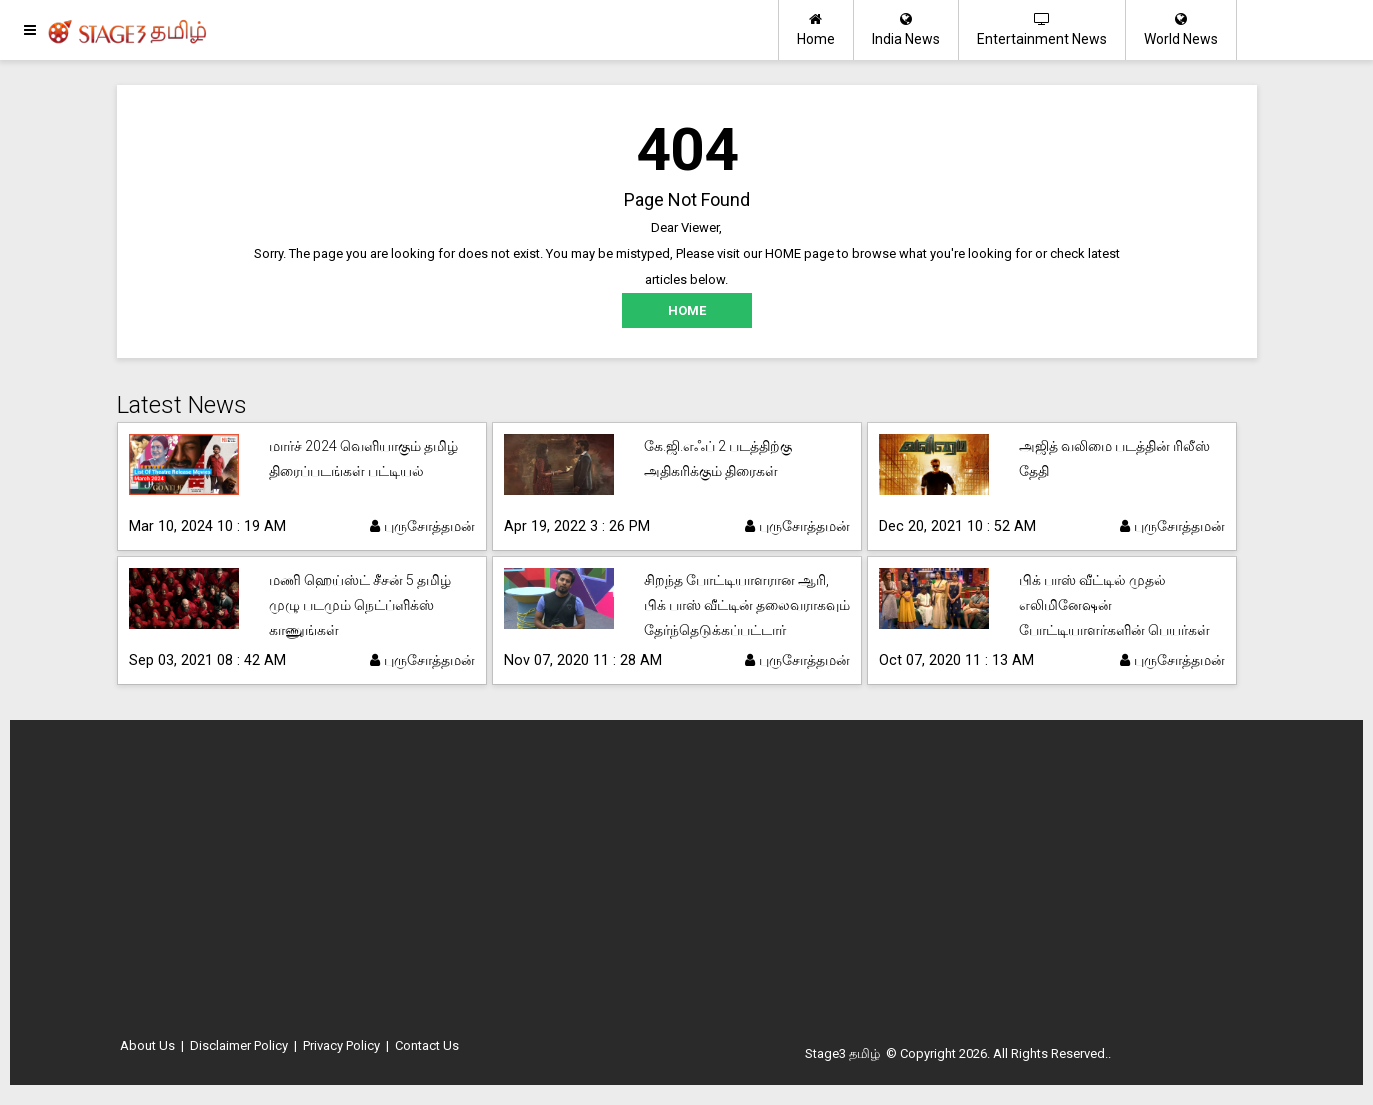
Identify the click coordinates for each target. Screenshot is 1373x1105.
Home (816, 29)
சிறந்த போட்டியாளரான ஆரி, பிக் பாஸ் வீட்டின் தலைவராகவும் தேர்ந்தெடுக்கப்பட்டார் (747, 605)
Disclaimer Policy (239, 1045)
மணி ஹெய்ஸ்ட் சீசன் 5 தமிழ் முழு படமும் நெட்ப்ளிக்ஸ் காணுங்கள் (360, 605)
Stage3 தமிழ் (842, 1053)
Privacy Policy (341, 1045)
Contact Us (427, 1045)
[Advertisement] (687, 885)
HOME (687, 310)
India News (906, 29)
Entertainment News (1042, 29)
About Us (147, 1045)
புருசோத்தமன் (422, 526)
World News (1181, 29)
